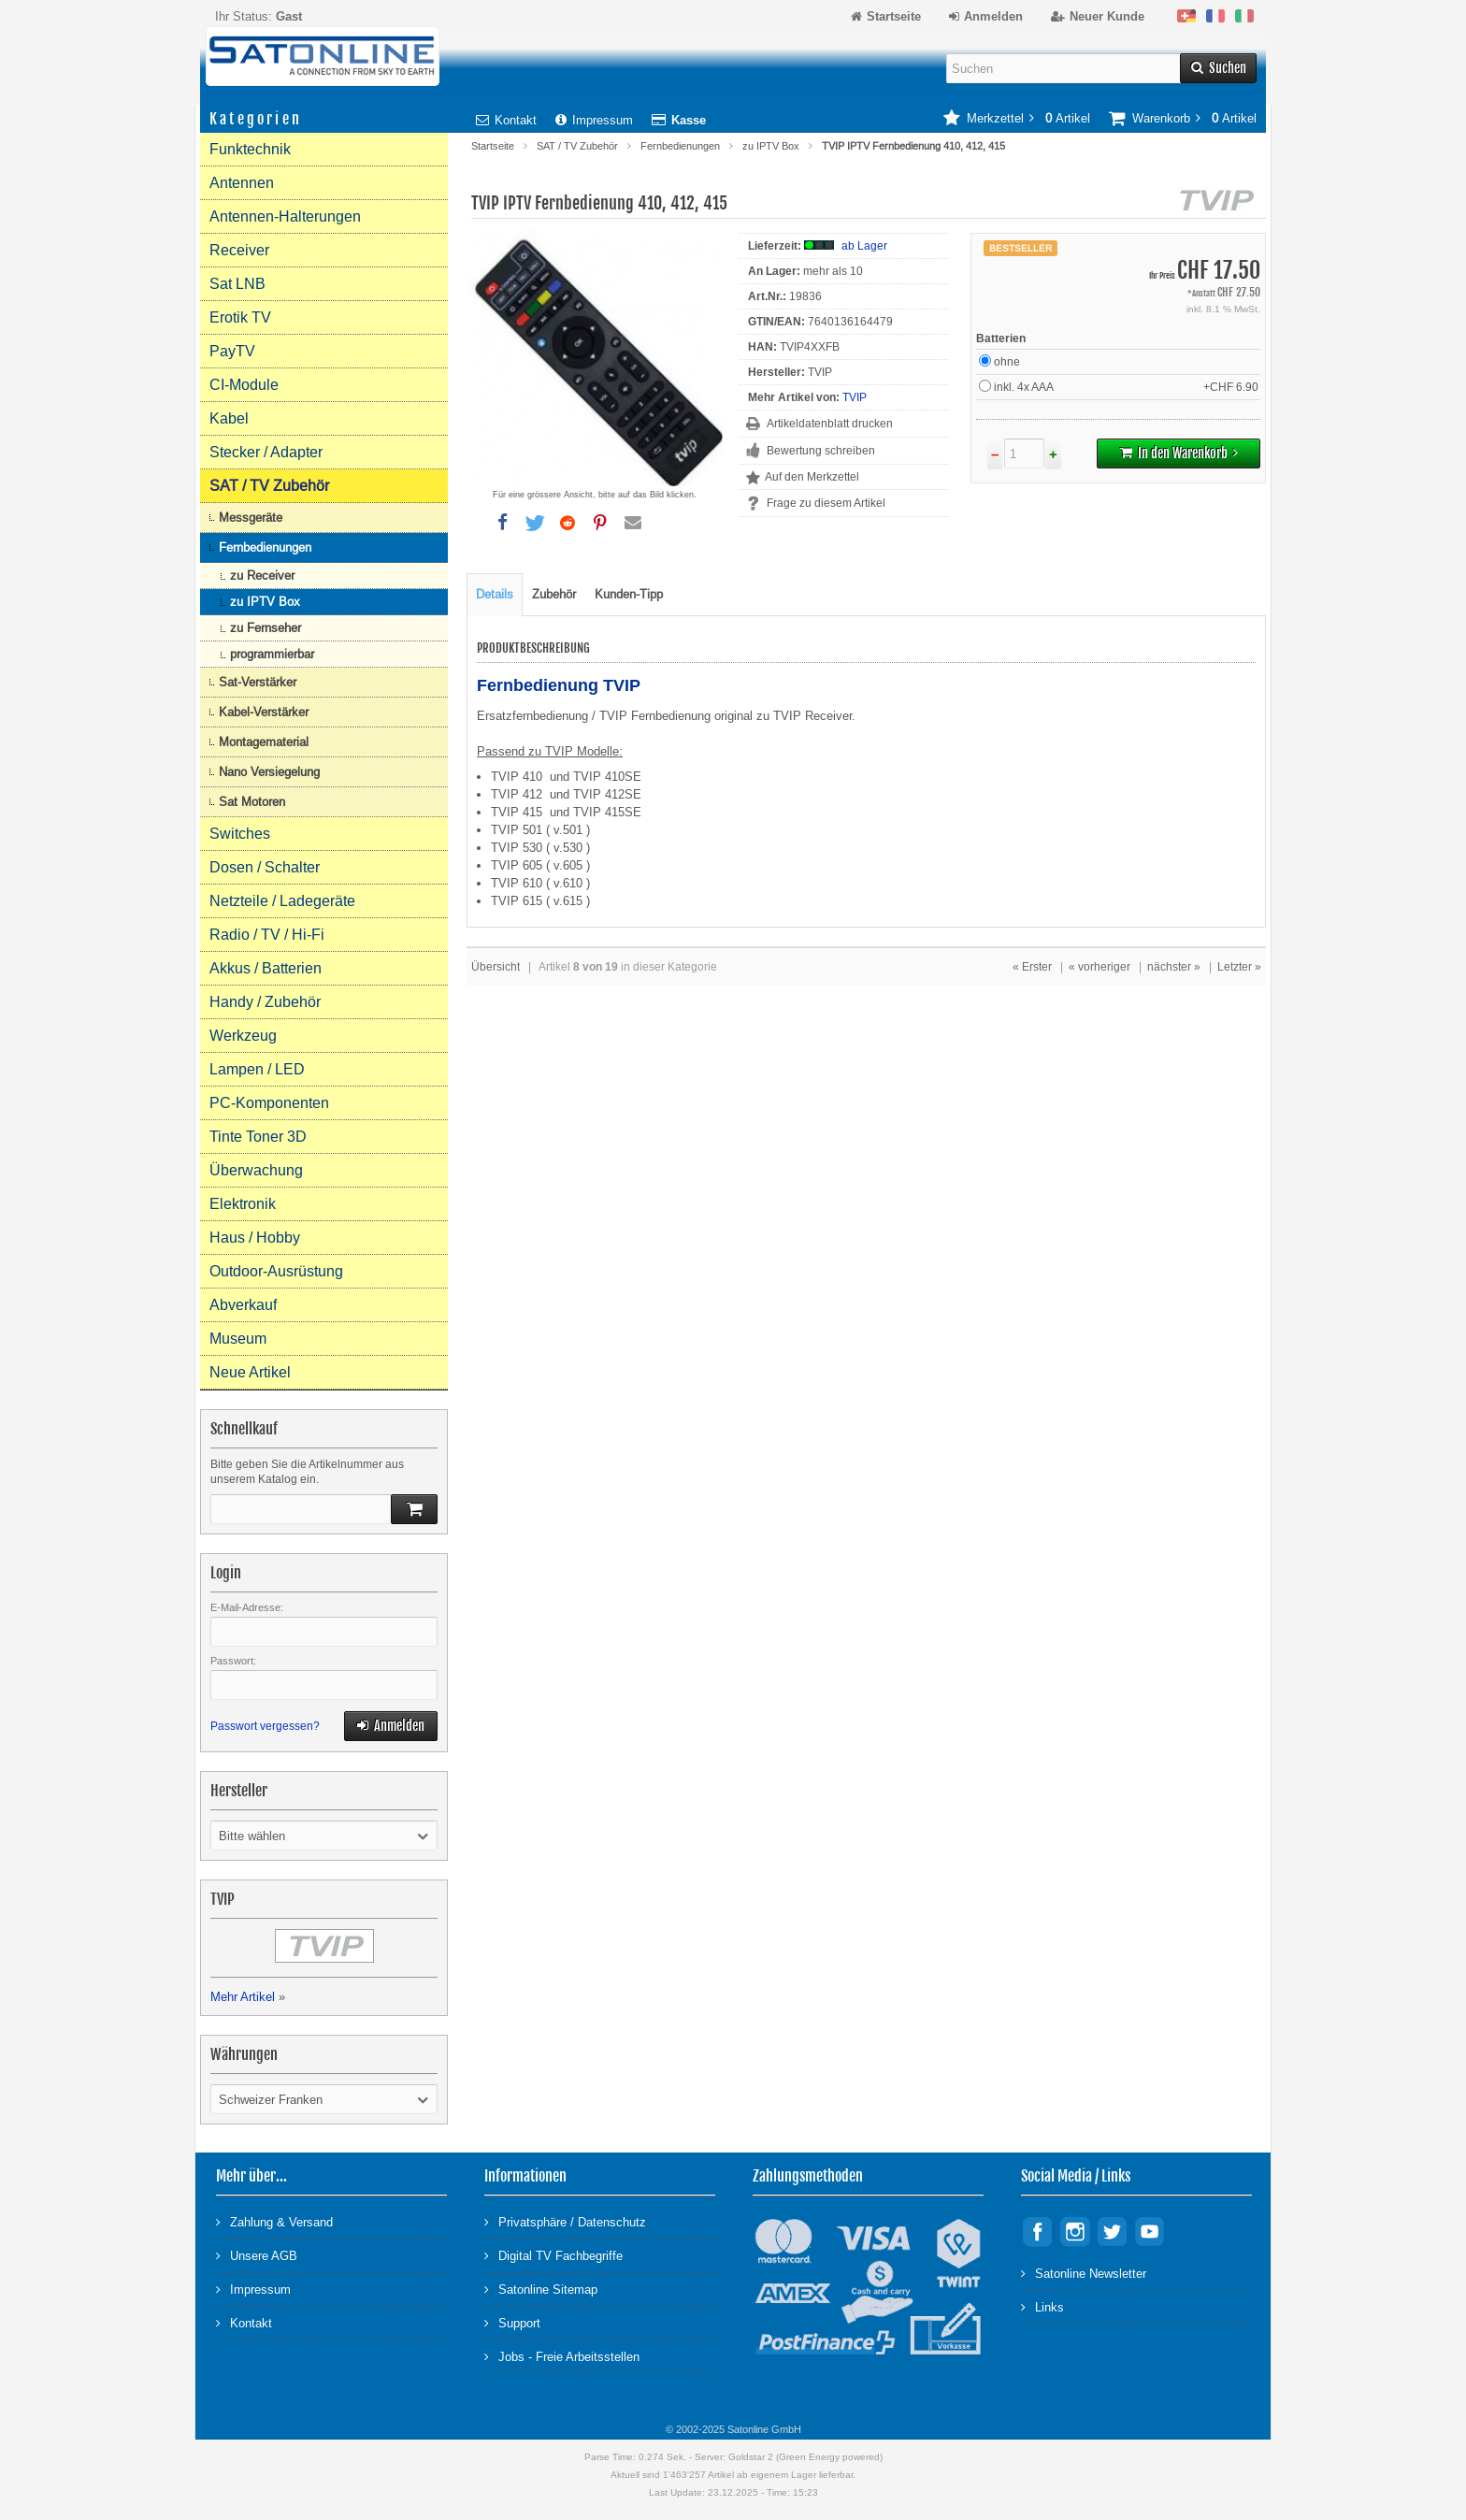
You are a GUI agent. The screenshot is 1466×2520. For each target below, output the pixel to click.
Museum (237, 1338)
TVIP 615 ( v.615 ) (540, 901)
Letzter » (1239, 966)
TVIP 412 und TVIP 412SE (566, 794)
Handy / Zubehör (265, 1002)
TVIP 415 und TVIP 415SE (566, 812)
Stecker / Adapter (266, 452)
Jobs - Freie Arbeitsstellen (562, 2356)
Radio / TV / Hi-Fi (266, 935)
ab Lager (864, 245)
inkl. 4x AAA (1119, 387)
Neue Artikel (250, 1372)
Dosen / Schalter (264, 867)
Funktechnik (250, 149)
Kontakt (506, 120)
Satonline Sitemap (540, 2289)
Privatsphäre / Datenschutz (565, 2221)
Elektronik (242, 1204)
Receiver (239, 250)
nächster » (1173, 966)
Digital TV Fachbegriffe (553, 2255)
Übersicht (495, 966)
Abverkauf (243, 1305)
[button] (502, 523)
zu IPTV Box (770, 145)
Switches (239, 834)
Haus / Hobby (254, 1238)
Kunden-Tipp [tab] (629, 594)
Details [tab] (494, 594)
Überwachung (256, 1170)
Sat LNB (237, 284)
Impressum (594, 120)
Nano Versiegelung (269, 772)
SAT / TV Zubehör (577, 145)
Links (1042, 2306)
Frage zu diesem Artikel (826, 503)
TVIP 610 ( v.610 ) (540, 883)
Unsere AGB (256, 2255)
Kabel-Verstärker (264, 712)
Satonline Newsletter (1083, 2273)
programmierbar (272, 654)
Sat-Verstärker (257, 682)
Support (512, 2322)
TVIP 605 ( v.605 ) (540, 865)
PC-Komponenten (269, 1103)
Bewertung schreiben (821, 450)
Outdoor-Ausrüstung (276, 1271)
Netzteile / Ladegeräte (282, 901)
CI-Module (244, 385)
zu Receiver (262, 576)
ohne (999, 361)
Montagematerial (264, 742)
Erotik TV (240, 317)
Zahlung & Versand (274, 2221)
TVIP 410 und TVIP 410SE (566, 777)
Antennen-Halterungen (285, 216)
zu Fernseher (265, 628)
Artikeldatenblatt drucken (830, 423)
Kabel (229, 418)
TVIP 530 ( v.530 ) (540, 848)
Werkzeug (243, 1036)
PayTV (232, 351)
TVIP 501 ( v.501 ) (540, 830)
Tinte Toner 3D (258, 1137)
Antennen (241, 183)
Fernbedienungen (680, 145)
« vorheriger (1099, 966)
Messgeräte (250, 518)
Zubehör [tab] (554, 594)
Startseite (492, 145)
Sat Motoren (252, 802)
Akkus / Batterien (265, 968)
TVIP (854, 397)
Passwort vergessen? (265, 1726)
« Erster (1032, 966)
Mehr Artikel (242, 1997)
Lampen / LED (257, 1069)
